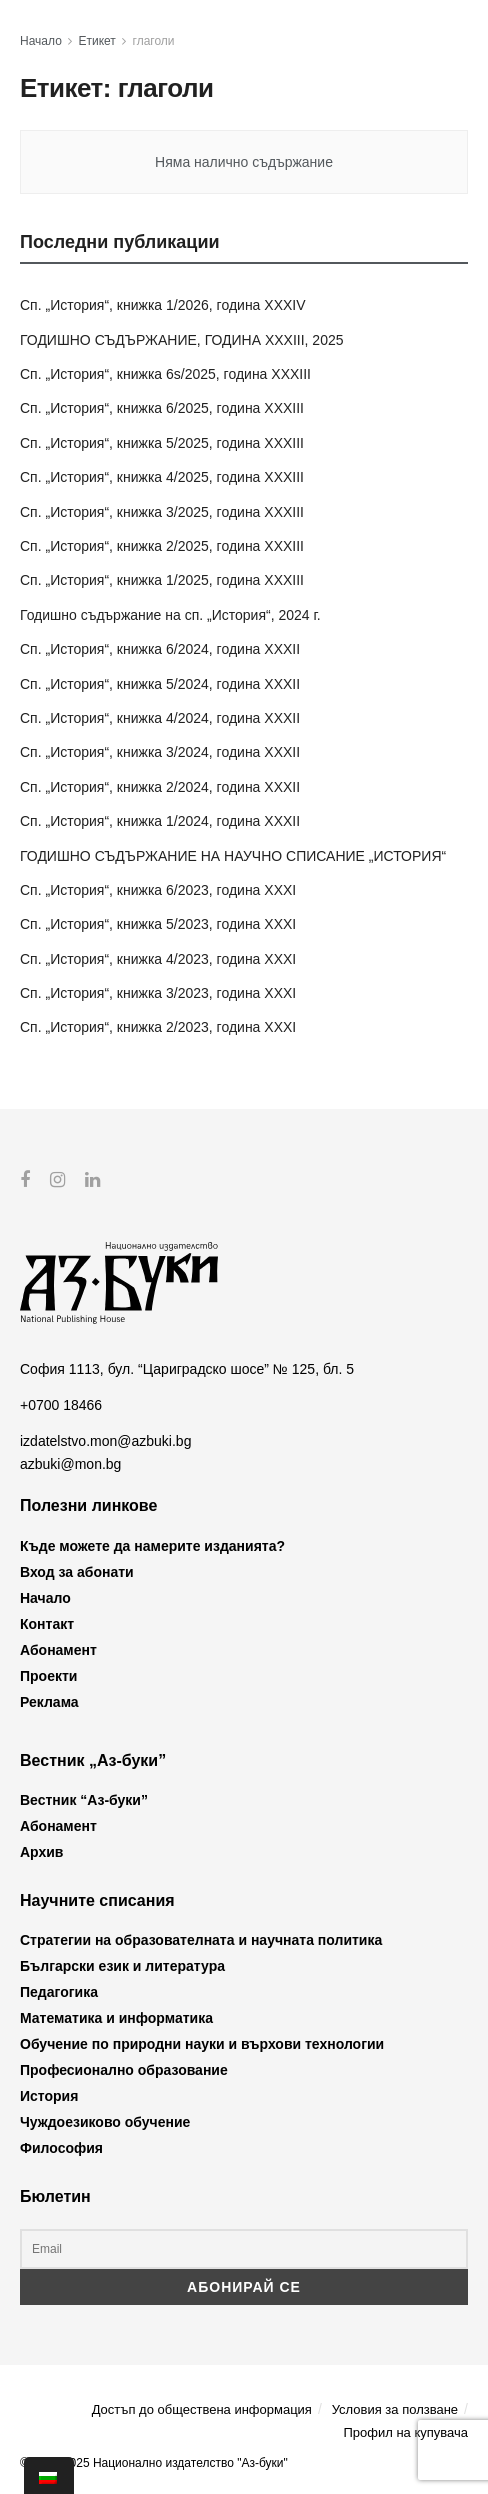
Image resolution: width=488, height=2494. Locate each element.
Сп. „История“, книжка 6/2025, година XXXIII (162, 408)
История (49, 2096)
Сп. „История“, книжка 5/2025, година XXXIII (162, 443)
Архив (41, 1852)
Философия (61, 2148)
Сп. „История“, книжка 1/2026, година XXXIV (163, 305)
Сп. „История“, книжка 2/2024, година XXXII (160, 787)
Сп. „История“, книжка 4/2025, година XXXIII (162, 477)
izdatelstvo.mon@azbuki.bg (105, 1441)
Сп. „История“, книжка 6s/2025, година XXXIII (165, 374)
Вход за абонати (77, 1571)
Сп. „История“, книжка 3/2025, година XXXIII (162, 512)
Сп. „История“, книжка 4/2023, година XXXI (158, 959)
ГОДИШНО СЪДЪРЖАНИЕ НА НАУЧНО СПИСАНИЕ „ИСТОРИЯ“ (233, 856)
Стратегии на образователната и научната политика (201, 1940)
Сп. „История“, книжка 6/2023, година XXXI (158, 890)
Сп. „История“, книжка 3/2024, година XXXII (160, 752)
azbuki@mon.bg (70, 1463)
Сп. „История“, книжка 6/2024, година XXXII (160, 649)
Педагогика (59, 1992)
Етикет (97, 41)
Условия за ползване (395, 2408)
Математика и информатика (116, 2018)
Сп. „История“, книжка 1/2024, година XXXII (160, 821)
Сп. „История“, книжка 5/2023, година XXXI (158, 924)
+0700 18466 (61, 1405)
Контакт (47, 1623)
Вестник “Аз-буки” (84, 1800)
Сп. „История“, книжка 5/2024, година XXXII (160, 684)
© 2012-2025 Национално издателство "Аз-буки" (154, 2462)
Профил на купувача (405, 2432)
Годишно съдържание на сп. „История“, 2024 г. (170, 615)
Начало (41, 41)
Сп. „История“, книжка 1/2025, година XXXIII (162, 580)
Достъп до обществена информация (202, 2408)
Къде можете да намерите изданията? (152, 1545)
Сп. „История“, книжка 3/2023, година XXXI (158, 993)
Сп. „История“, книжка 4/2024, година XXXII (160, 718)
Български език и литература (122, 1966)
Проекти (48, 1675)
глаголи (154, 41)
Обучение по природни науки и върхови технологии (202, 2044)
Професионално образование (124, 2070)
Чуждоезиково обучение (105, 2122)
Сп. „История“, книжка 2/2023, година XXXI (158, 1027)
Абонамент (58, 1649)
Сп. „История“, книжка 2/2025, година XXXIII (162, 546)
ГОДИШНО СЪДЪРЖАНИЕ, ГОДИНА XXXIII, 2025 (182, 340)
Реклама (49, 1701)
